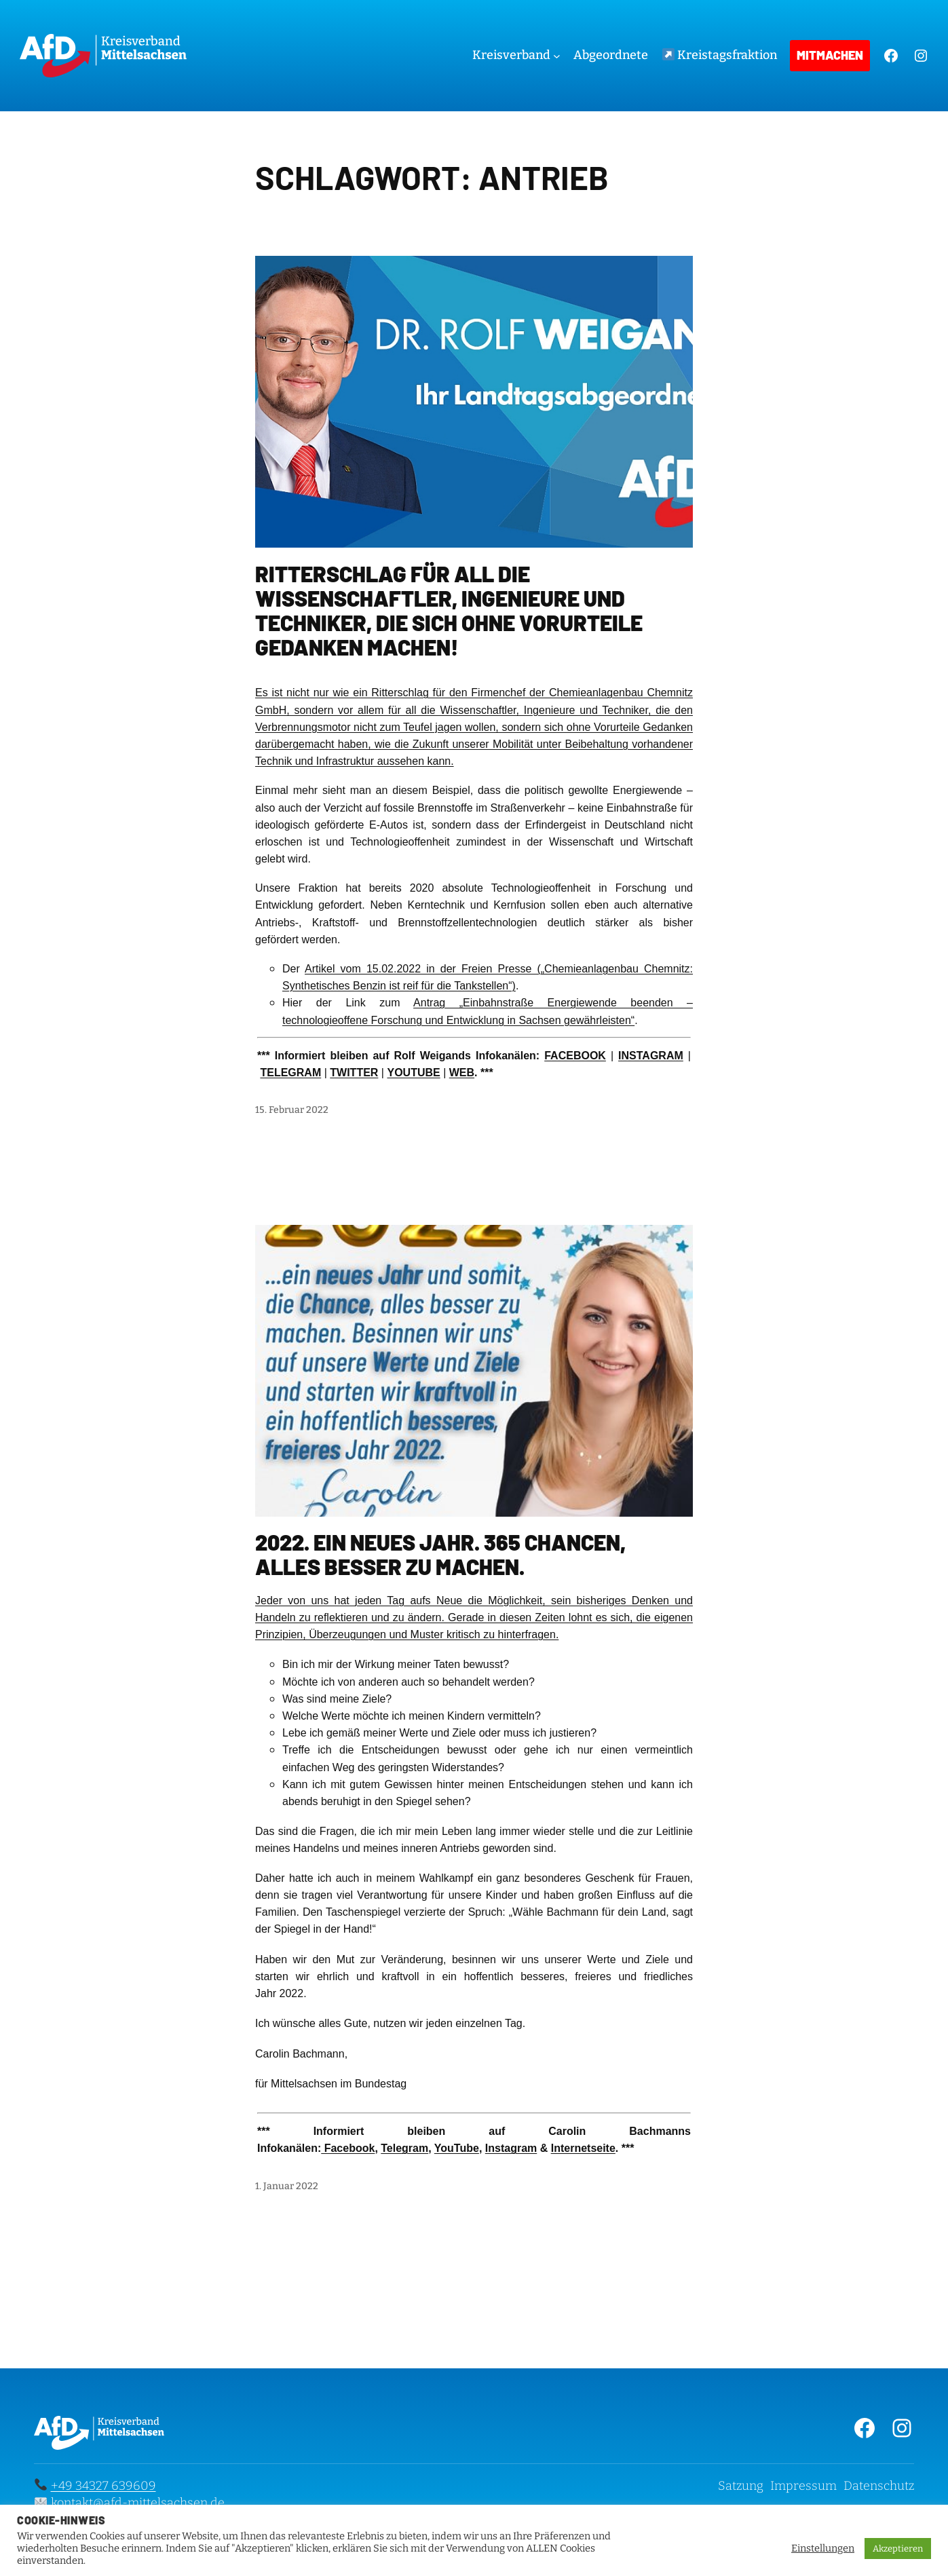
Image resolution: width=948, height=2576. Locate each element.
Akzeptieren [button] (898, 2548)
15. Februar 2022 (291, 1110)
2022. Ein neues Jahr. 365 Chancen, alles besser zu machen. (440, 1554)
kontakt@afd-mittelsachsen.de (138, 2502)
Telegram (404, 2148)
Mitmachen (830, 55)
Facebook (348, 2148)
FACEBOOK (575, 1055)
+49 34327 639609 (103, 2485)
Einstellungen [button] (822, 2548)
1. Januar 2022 (286, 2186)
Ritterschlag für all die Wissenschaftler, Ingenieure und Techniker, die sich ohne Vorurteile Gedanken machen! (449, 610)
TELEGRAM (290, 1072)
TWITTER (354, 1072)
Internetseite (583, 2148)
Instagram (511, 2148)
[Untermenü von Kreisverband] (557, 56)
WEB (461, 1072)
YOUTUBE (413, 1072)
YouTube (456, 2148)
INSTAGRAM (650, 1055)
